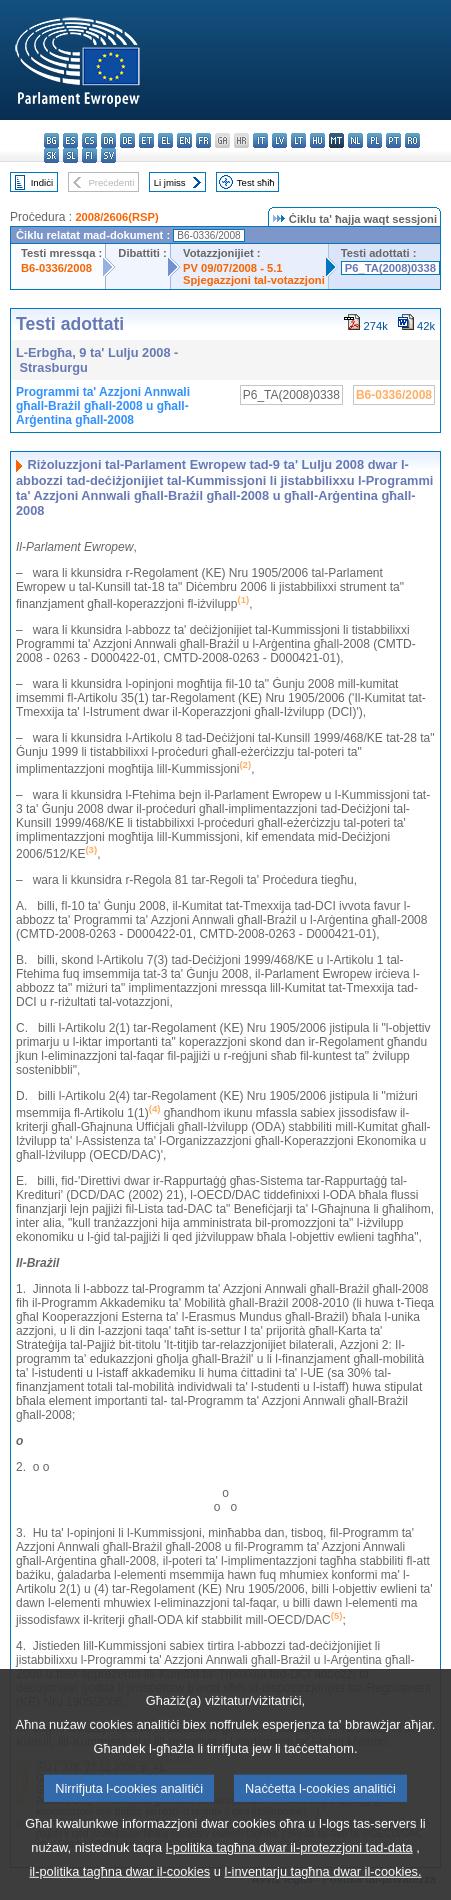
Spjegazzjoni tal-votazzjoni (254, 280)
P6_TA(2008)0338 (390, 268)
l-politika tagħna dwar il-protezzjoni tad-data (289, 1870)
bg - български (51, 140)
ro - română (412, 140)
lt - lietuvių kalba (298, 140)
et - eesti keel (146, 140)
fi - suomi (89, 155)
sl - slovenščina (70, 155)
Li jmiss (170, 182)
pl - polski (374, 140)
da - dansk (108, 140)
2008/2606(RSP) (116, 217)
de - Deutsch (127, 140)
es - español (70, 140)
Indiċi (42, 182)
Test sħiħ (256, 182)
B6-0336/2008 (56, 268)
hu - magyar (317, 140)
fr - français (203, 140)
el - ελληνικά (165, 140)
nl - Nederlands (355, 140)
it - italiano (260, 140)
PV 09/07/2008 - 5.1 (233, 268)
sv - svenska (108, 155)
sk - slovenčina (51, 155)
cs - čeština (89, 140)
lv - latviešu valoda (279, 140)
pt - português (393, 140)
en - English (184, 140)
